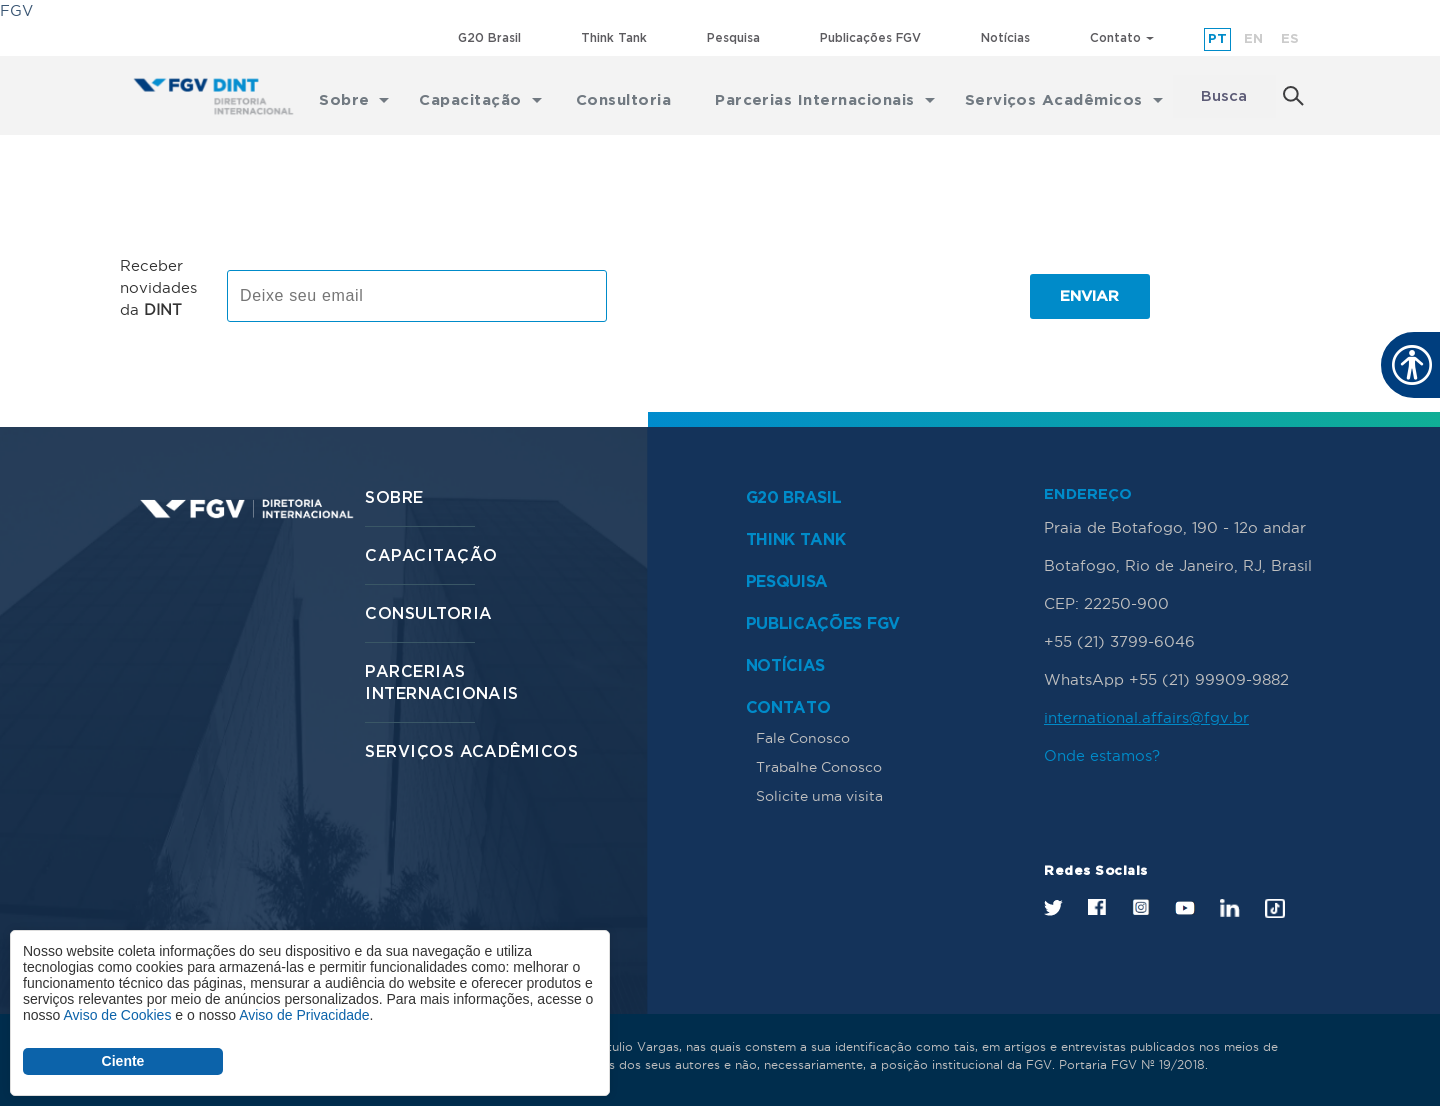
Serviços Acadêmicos (471, 752)
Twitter (1053, 907)
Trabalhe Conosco (819, 767)
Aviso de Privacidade (304, 1015)
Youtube (1185, 907)
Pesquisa (733, 38)
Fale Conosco (803, 738)
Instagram (1140, 906)
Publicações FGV (870, 38)
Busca (1224, 96)
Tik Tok (1275, 907)
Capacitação (431, 556)
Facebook (1097, 906)
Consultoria (428, 614)
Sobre (394, 498)
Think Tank (614, 38)
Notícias (1005, 38)
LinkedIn (1230, 907)
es (1290, 39)
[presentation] (779, 296)
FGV (16, 10)
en (1253, 39)
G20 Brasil (489, 38)
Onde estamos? (1102, 755)
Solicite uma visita (819, 796)
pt (1217, 39)
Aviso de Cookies (117, 1015)
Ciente (123, 1061)
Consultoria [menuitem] (623, 96)
